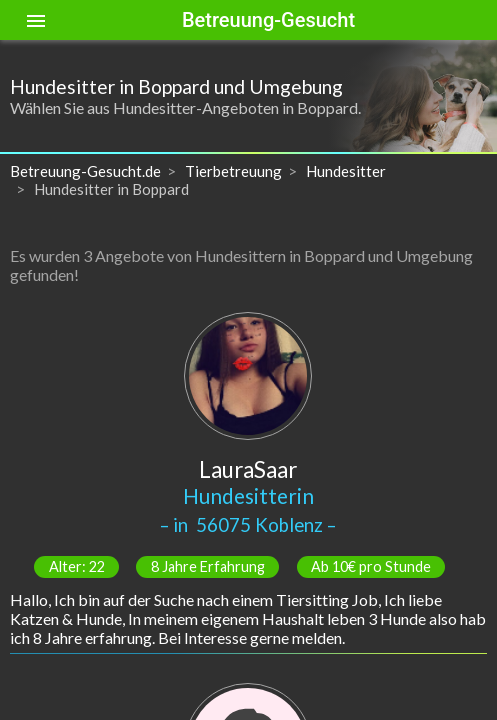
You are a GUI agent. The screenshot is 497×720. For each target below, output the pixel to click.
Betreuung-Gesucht (268, 20)
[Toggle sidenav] (36, 20)
